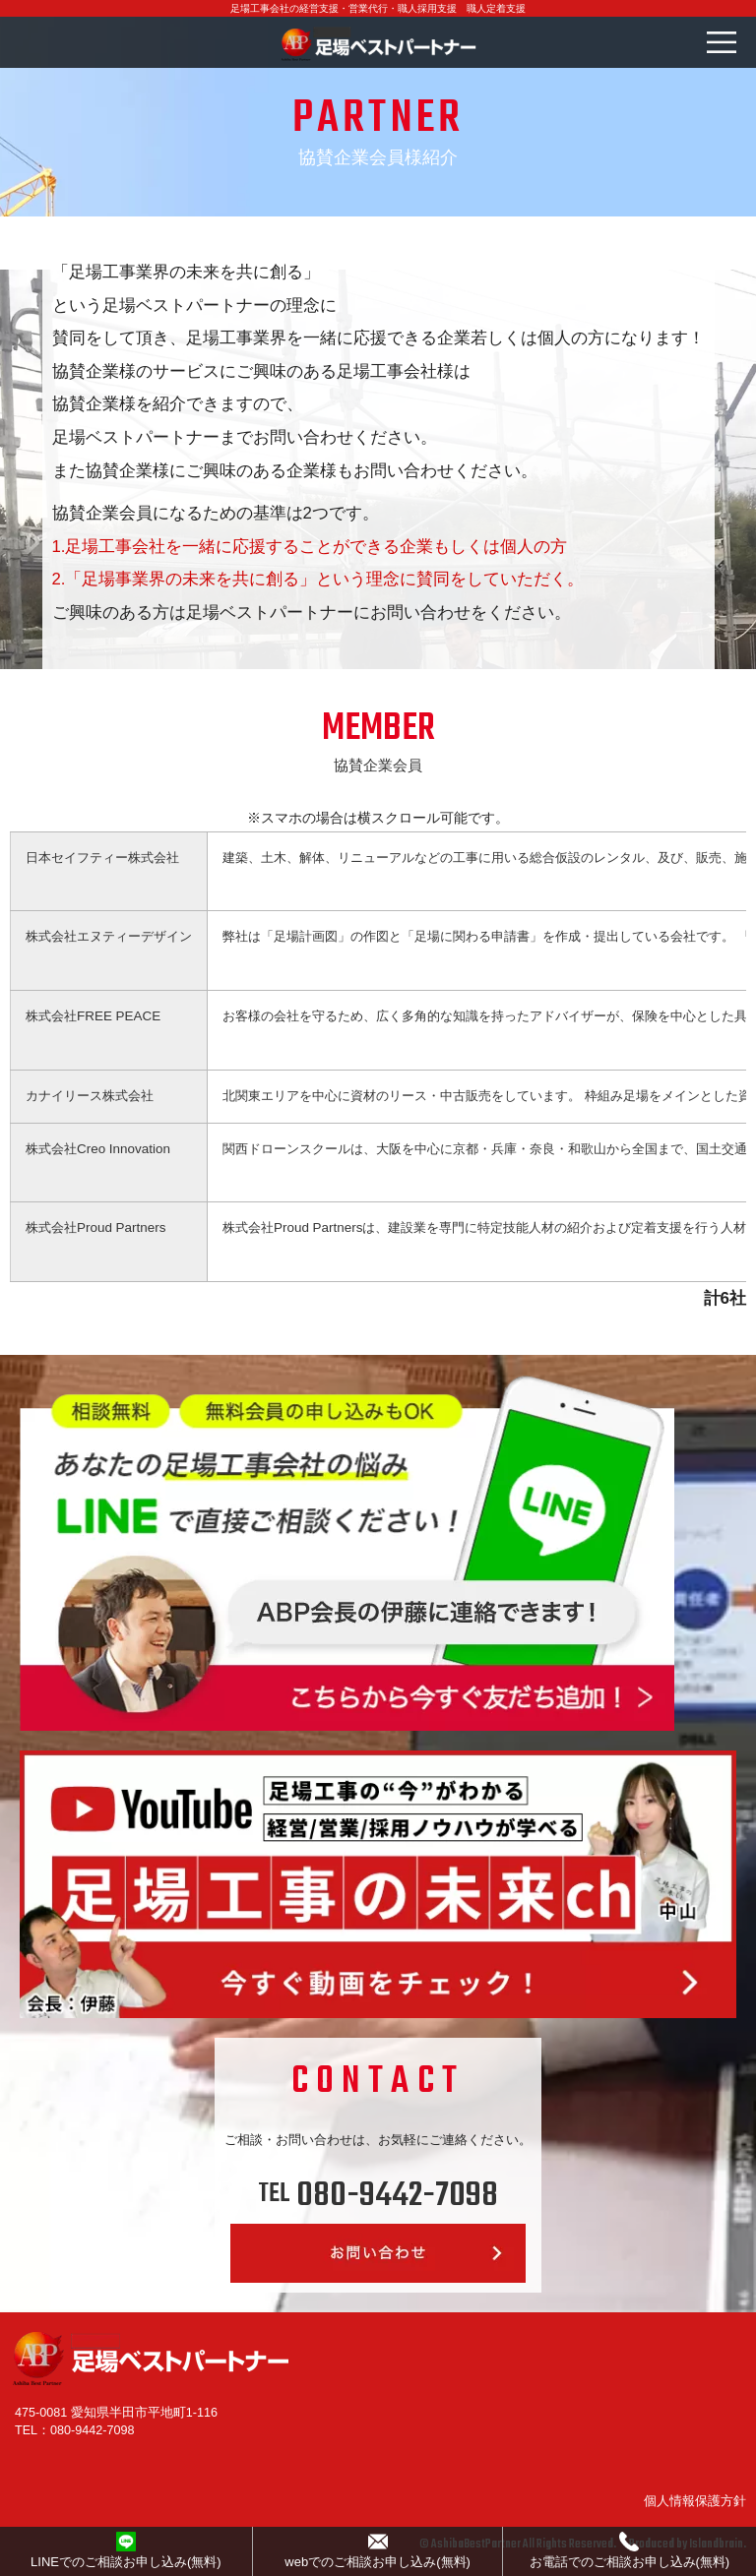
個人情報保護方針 (695, 2501)
